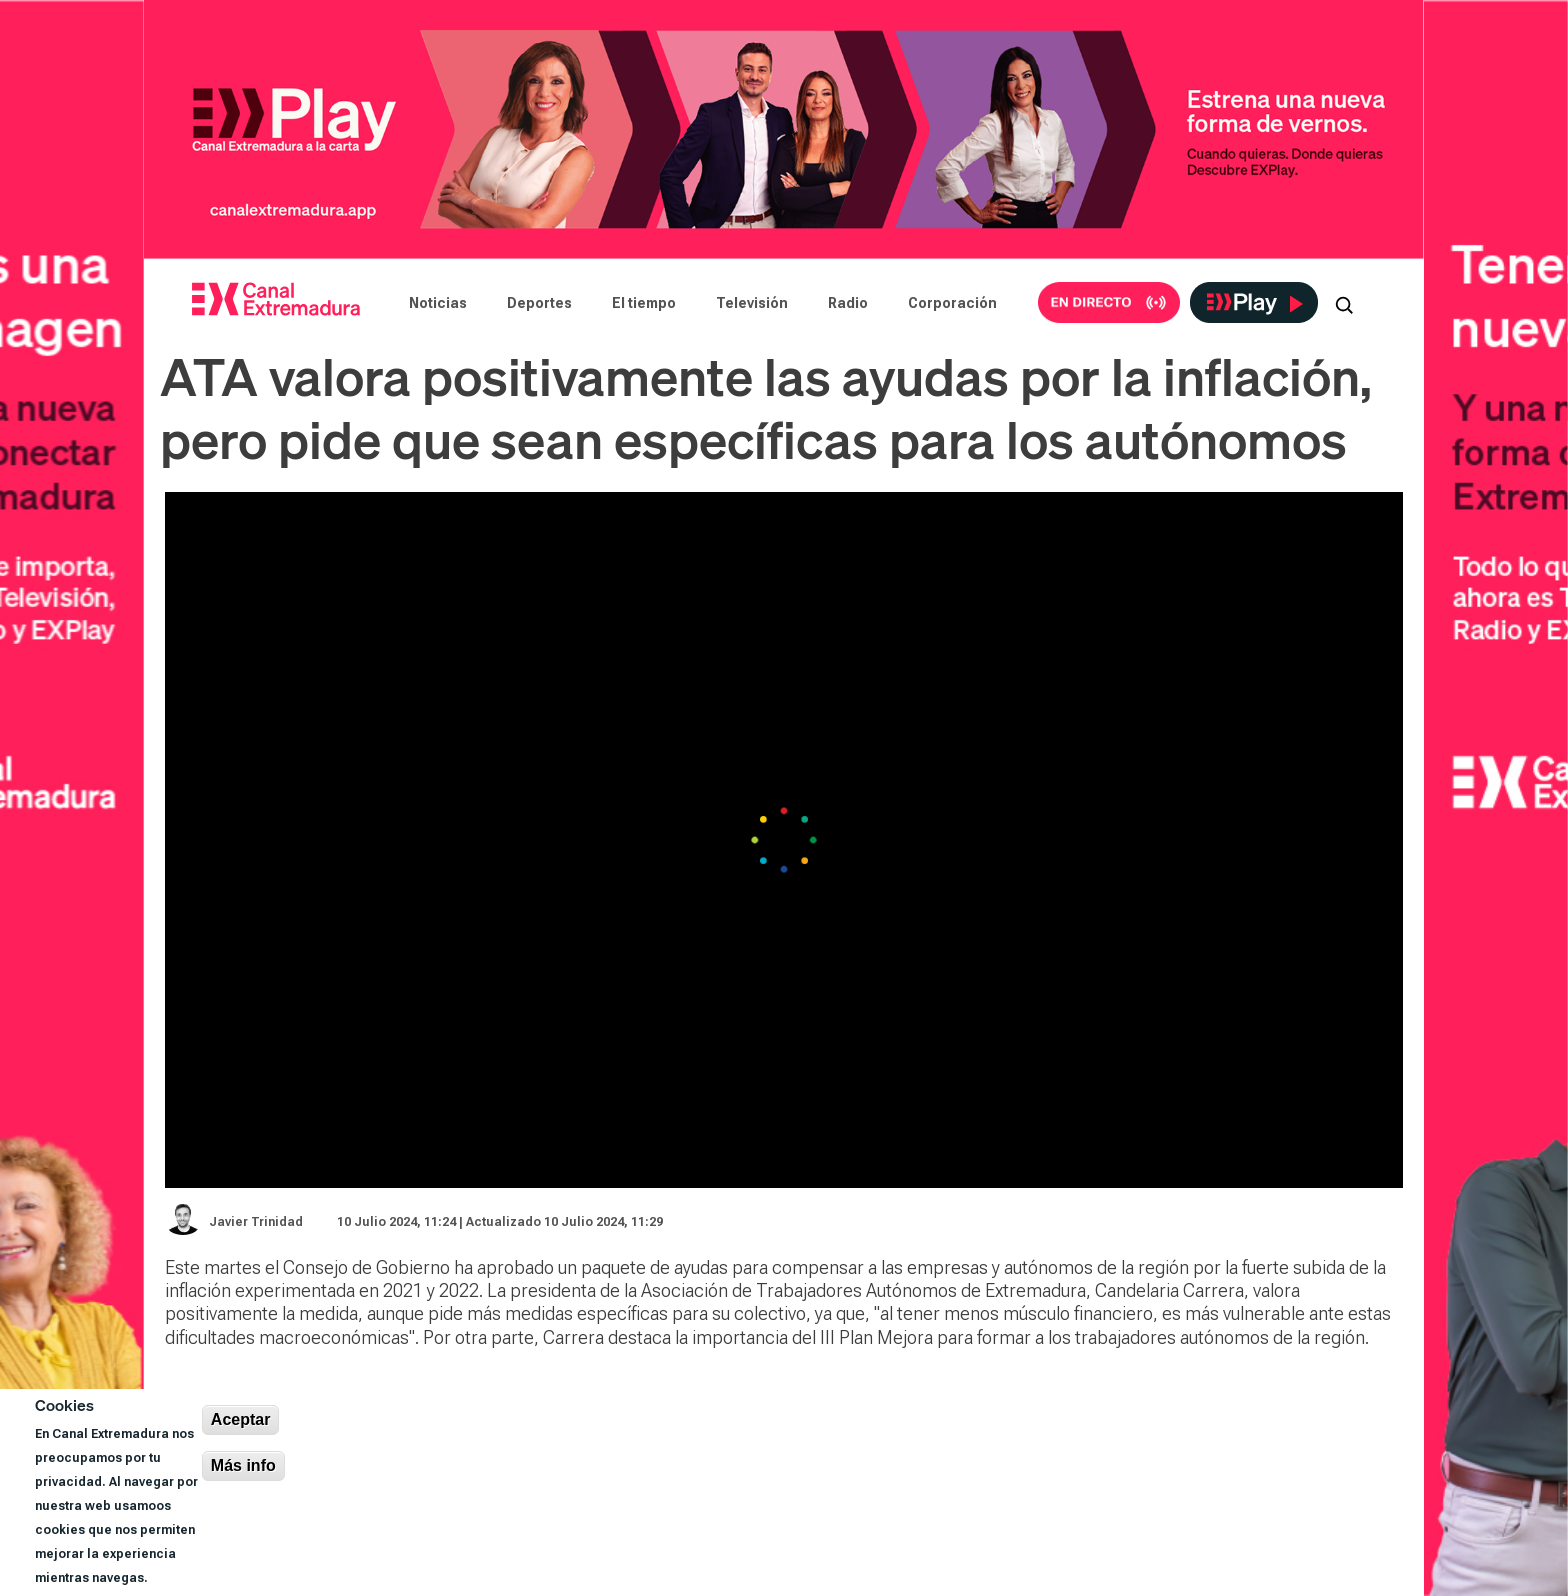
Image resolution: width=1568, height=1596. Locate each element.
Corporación (952, 303)
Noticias (438, 303)
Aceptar (241, 1419)
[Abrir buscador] (1344, 303)
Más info (243, 1465)
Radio (848, 303)
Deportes (539, 303)
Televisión (752, 303)
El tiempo (644, 303)
